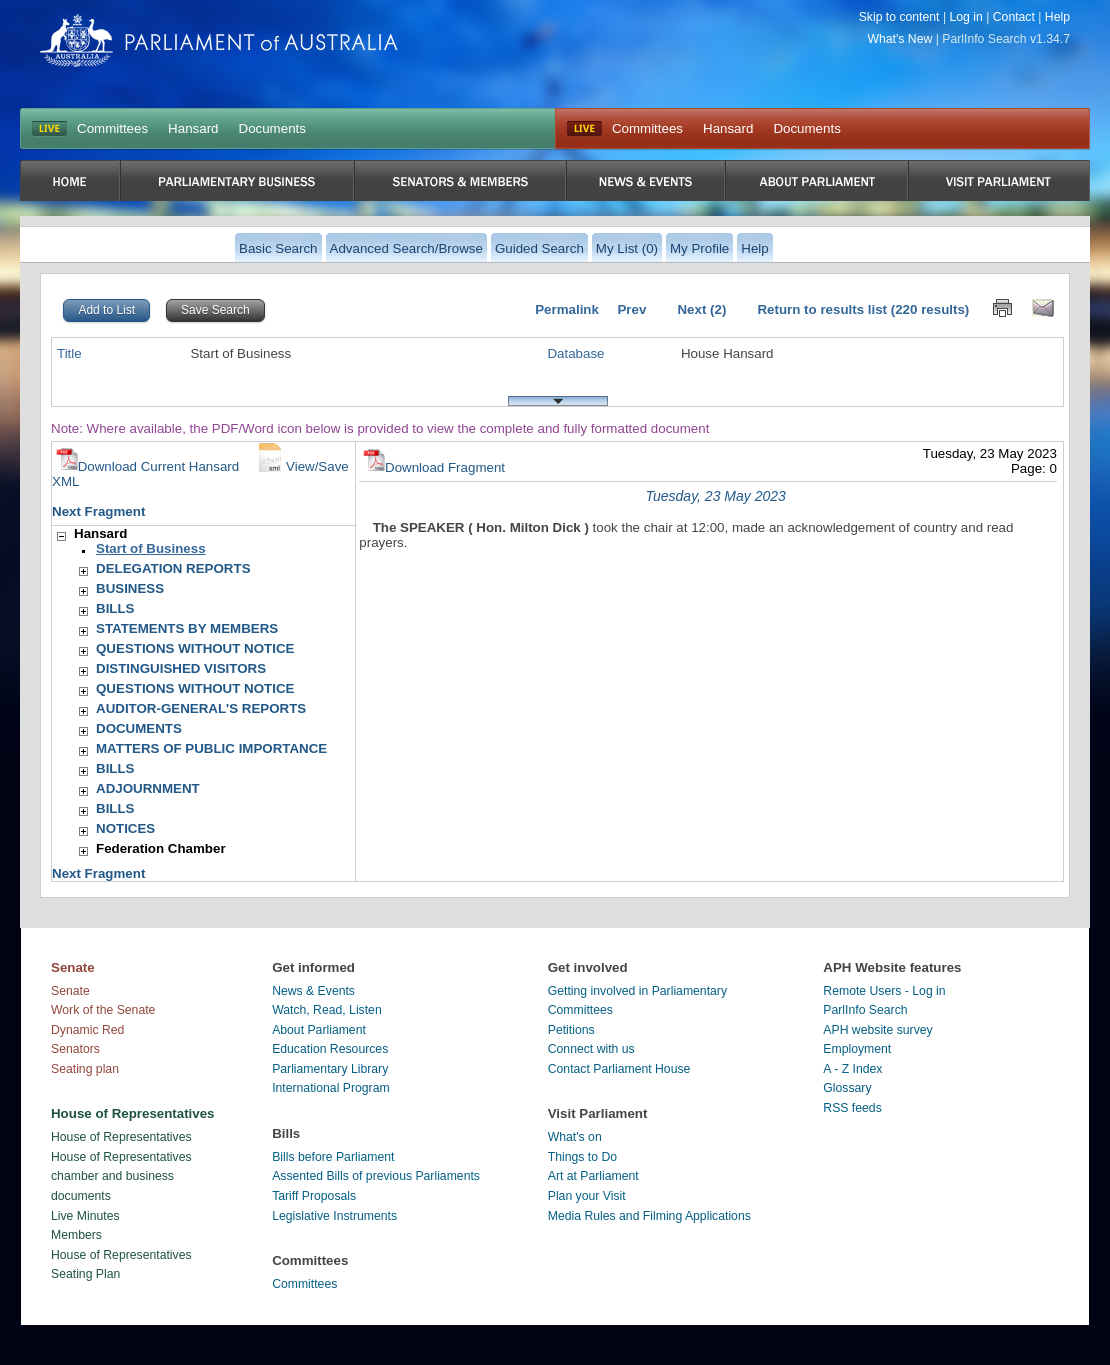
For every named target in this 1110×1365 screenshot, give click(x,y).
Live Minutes (85, 1216)
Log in (965, 17)
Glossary (847, 1088)
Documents (272, 128)
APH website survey (877, 1030)
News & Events (313, 991)
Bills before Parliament (333, 1157)
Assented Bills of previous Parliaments (376, 1176)
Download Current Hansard (148, 466)
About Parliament (319, 1030)
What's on (575, 1137)
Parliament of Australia (219, 40)
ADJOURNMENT (148, 788)
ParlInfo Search (865, 1010)
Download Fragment (434, 467)
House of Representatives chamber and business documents (121, 1176)
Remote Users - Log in (884, 991)
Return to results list (822, 309)
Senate (70, 991)
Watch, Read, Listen (327, 1010)
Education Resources (330, 1049)
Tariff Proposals (314, 1196)
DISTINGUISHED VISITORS (181, 668)
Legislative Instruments (334, 1216)
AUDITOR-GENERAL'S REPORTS (201, 708)
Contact (1014, 17)
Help (1057, 17)
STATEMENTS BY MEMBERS (187, 628)
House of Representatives (121, 1137)
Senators (75, 1049)
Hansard (193, 128)
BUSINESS (130, 588)
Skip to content (899, 17)
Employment (857, 1049)
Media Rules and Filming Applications (649, 1216)
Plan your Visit (587, 1196)
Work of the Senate (103, 1010)
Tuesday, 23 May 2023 (715, 496)
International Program (331, 1088)
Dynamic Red (87, 1030)
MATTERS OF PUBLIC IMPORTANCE (211, 748)
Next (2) (701, 309)
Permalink (567, 309)
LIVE (49, 129)
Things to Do (582, 1157)
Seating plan (85, 1069)
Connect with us (591, 1049)
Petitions (571, 1030)
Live (584, 129)
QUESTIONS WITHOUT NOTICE (195, 648)
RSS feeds (852, 1108)
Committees (112, 128)
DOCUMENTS (139, 728)
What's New (900, 39)
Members (76, 1235)
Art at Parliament (593, 1176)
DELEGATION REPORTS (173, 568)
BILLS (115, 608)
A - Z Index (852, 1069)
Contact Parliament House (619, 1069)
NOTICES (125, 828)
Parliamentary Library (330, 1069)
